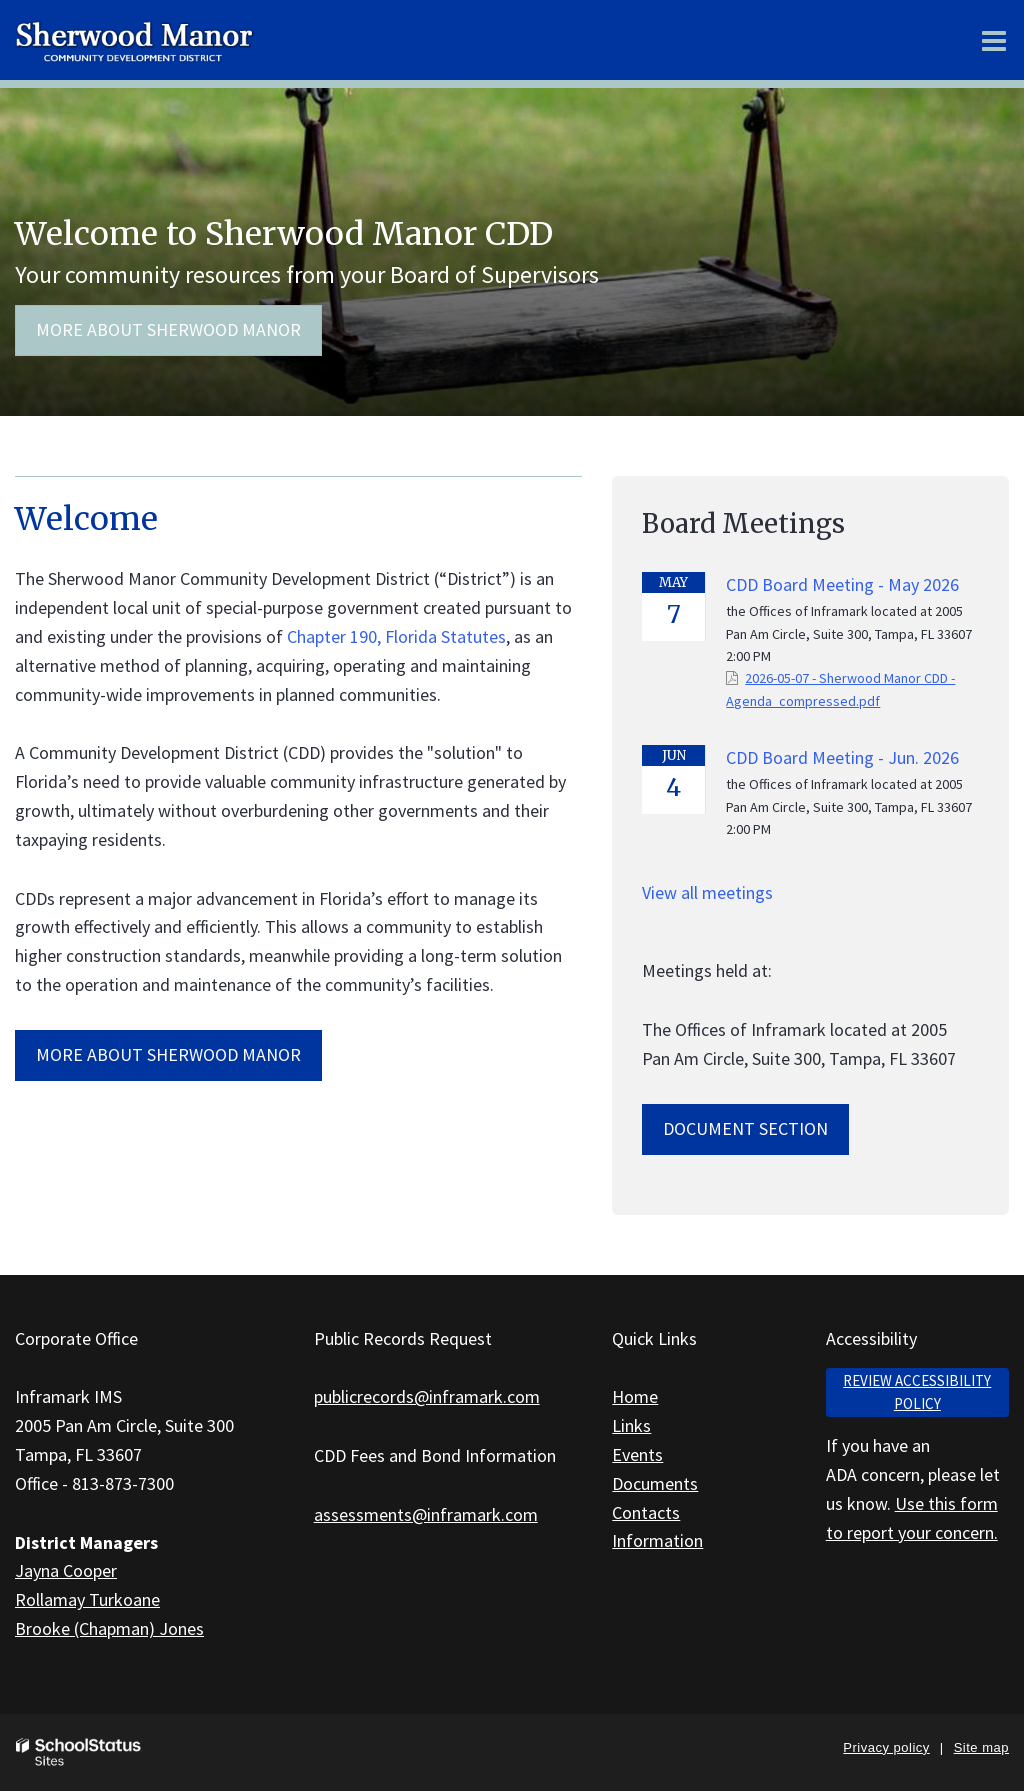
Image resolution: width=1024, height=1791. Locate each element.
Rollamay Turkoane (87, 1599)
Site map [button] (981, 1747)
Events (637, 1454)
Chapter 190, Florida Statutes (396, 636)
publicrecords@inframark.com (427, 1396)
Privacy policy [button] (886, 1747)
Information (657, 1540)
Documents (655, 1483)
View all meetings (707, 892)
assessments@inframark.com (426, 1514)
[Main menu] (994, 40)
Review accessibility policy (917, 1392)
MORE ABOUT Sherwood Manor (168, 1054)
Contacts (646, 1512)
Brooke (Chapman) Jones (109, 1628)
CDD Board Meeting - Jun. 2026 (842, 757)
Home (635, 1396)
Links (631, 1425)
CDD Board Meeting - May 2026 (842, 584)
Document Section (745, 1128)
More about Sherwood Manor (168, 329)
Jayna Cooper (66, 1570)
